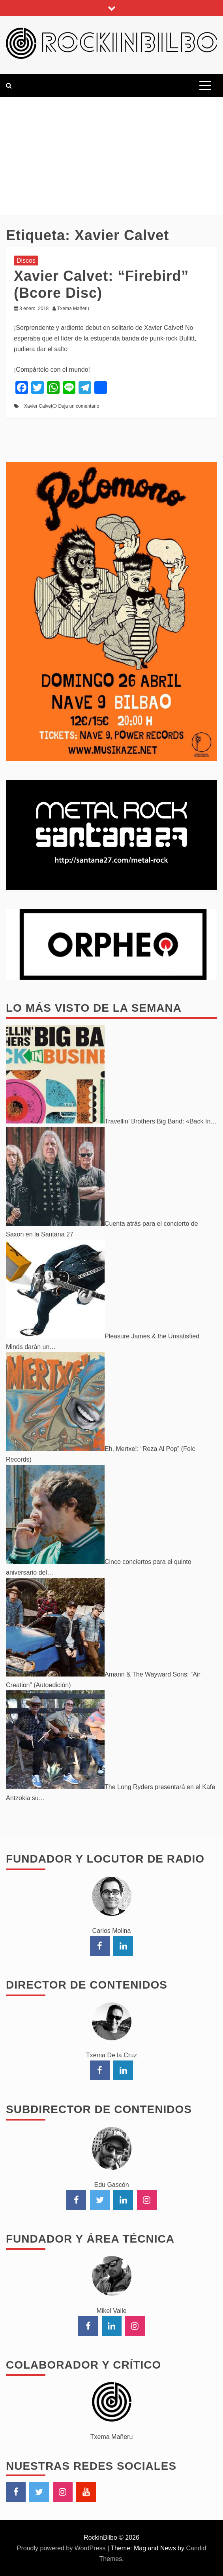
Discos (26, 260)
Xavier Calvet (38, 406)
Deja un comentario (78, 406)
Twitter (39, 2492)
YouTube (86, 2492)
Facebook (16, 2492)
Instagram (63, 2492)
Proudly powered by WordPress (62, 2548)
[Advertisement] (111, 156)
